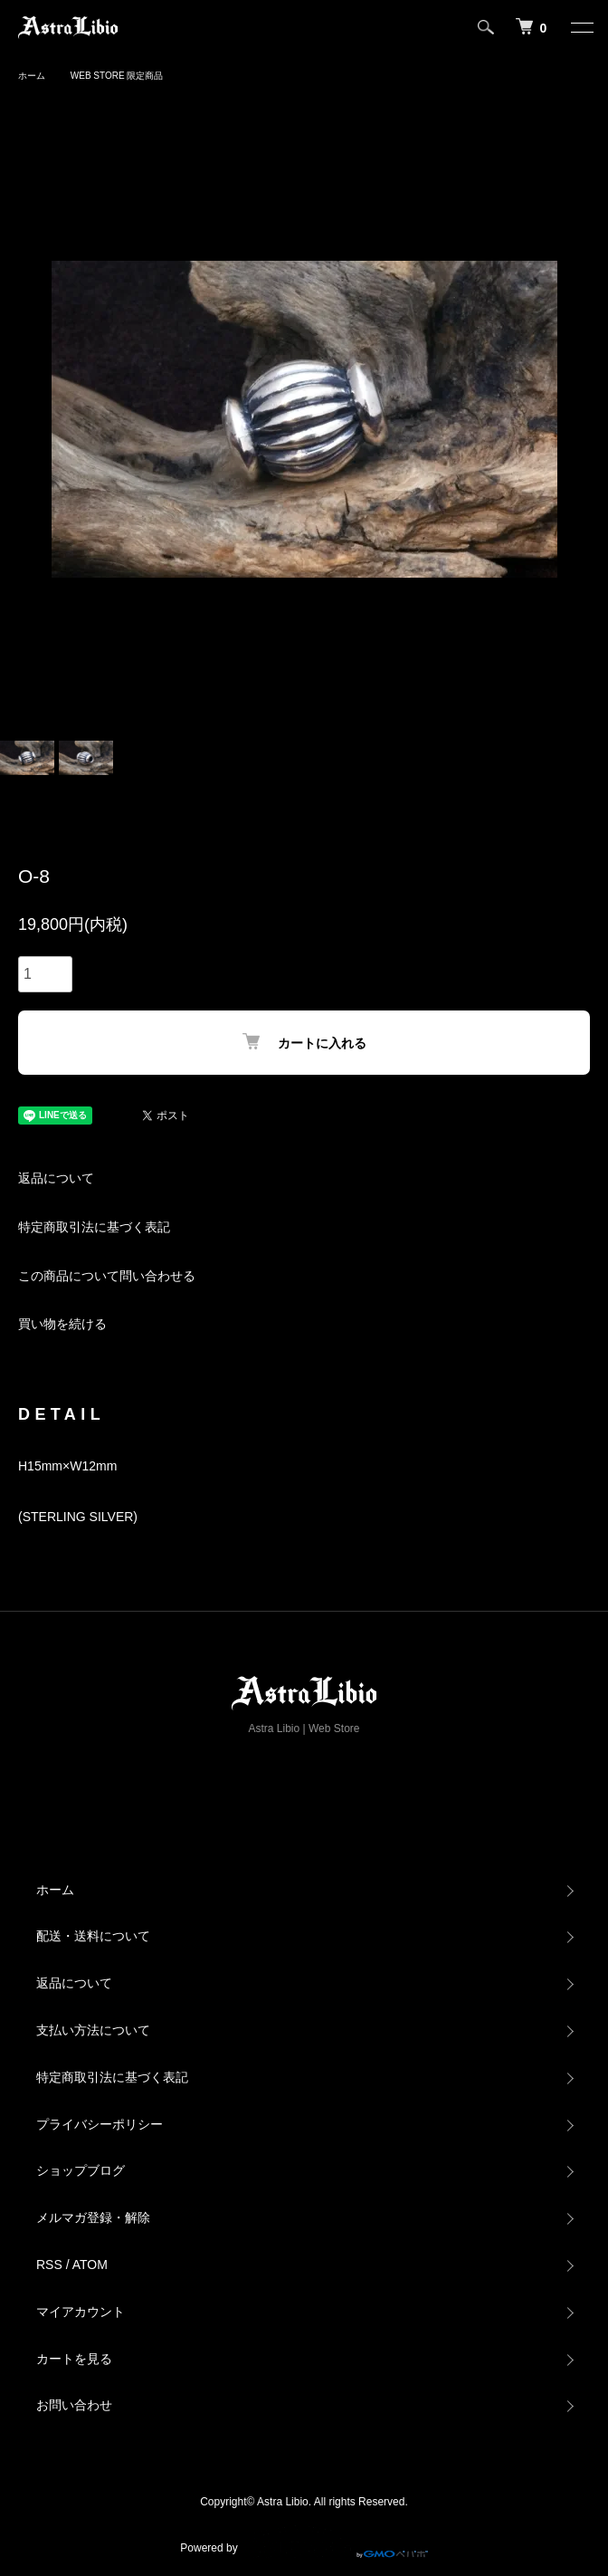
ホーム (31, 76)
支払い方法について (93, 2030)
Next (587, 419)
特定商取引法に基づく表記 (94, 1227)
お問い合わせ (74, 2405)
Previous (20, 419)
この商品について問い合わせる (106, 1276)
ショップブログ (80, 2170)
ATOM (90, 2264)
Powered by (303, 2541)
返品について (56, 1178)
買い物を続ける (62, 1324)
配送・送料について (93, 1936)
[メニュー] (581, 27)
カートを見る (74, 2358)
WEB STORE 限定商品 (117, 76)
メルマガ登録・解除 (93, 2217)
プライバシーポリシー (99, 2124)
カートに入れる (304, 1041)
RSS (49, 2264)
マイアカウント (80, 2311)
